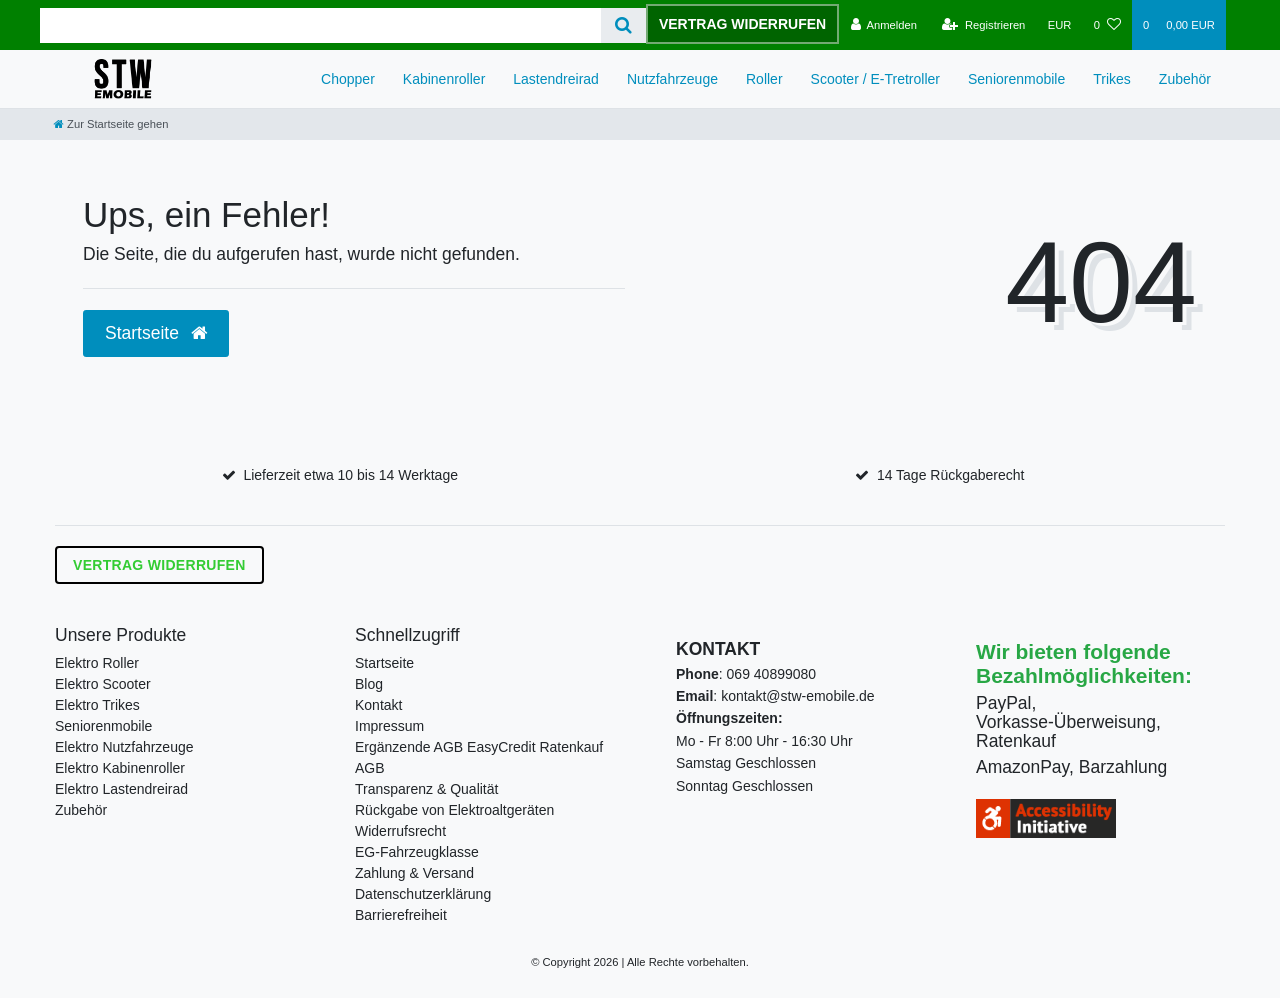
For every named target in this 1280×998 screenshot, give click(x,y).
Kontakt (378, 705)
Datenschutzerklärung (423, 894)
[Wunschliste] (1107, 25)
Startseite (384, 663)
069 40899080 (772, 674)
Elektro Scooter (103, 684)
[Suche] (623, 25)
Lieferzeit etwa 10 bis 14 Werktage (350, 475)
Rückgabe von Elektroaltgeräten (454, 810)
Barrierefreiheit (401, 915)
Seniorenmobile (1016, 79)
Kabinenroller (444, 79)
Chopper (348, 79)
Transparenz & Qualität (426, 789)
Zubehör (1185, 79)
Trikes (1112, 79)
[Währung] (1060, 25)
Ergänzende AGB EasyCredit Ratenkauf (479, 747)
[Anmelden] (883, 25)
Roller (764, 79)
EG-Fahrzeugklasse (417, 852)
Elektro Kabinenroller (120, 768)
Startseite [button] (156, 333)
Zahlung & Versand (414, 873)
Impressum (389, 726)
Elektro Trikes (97, 705)
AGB (370, 768)
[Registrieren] (983, 25)
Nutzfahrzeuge (672, 79)
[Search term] (320, 25)
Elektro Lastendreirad (121, 789)
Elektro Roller (97, 663)
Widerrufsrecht (400, 831)
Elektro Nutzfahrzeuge (124, 747)
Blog (369, 684)
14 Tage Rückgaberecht (951, 475)
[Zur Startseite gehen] (111, 124)
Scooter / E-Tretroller (875, 79)
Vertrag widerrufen (742, 24)
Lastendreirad (556, 79)
